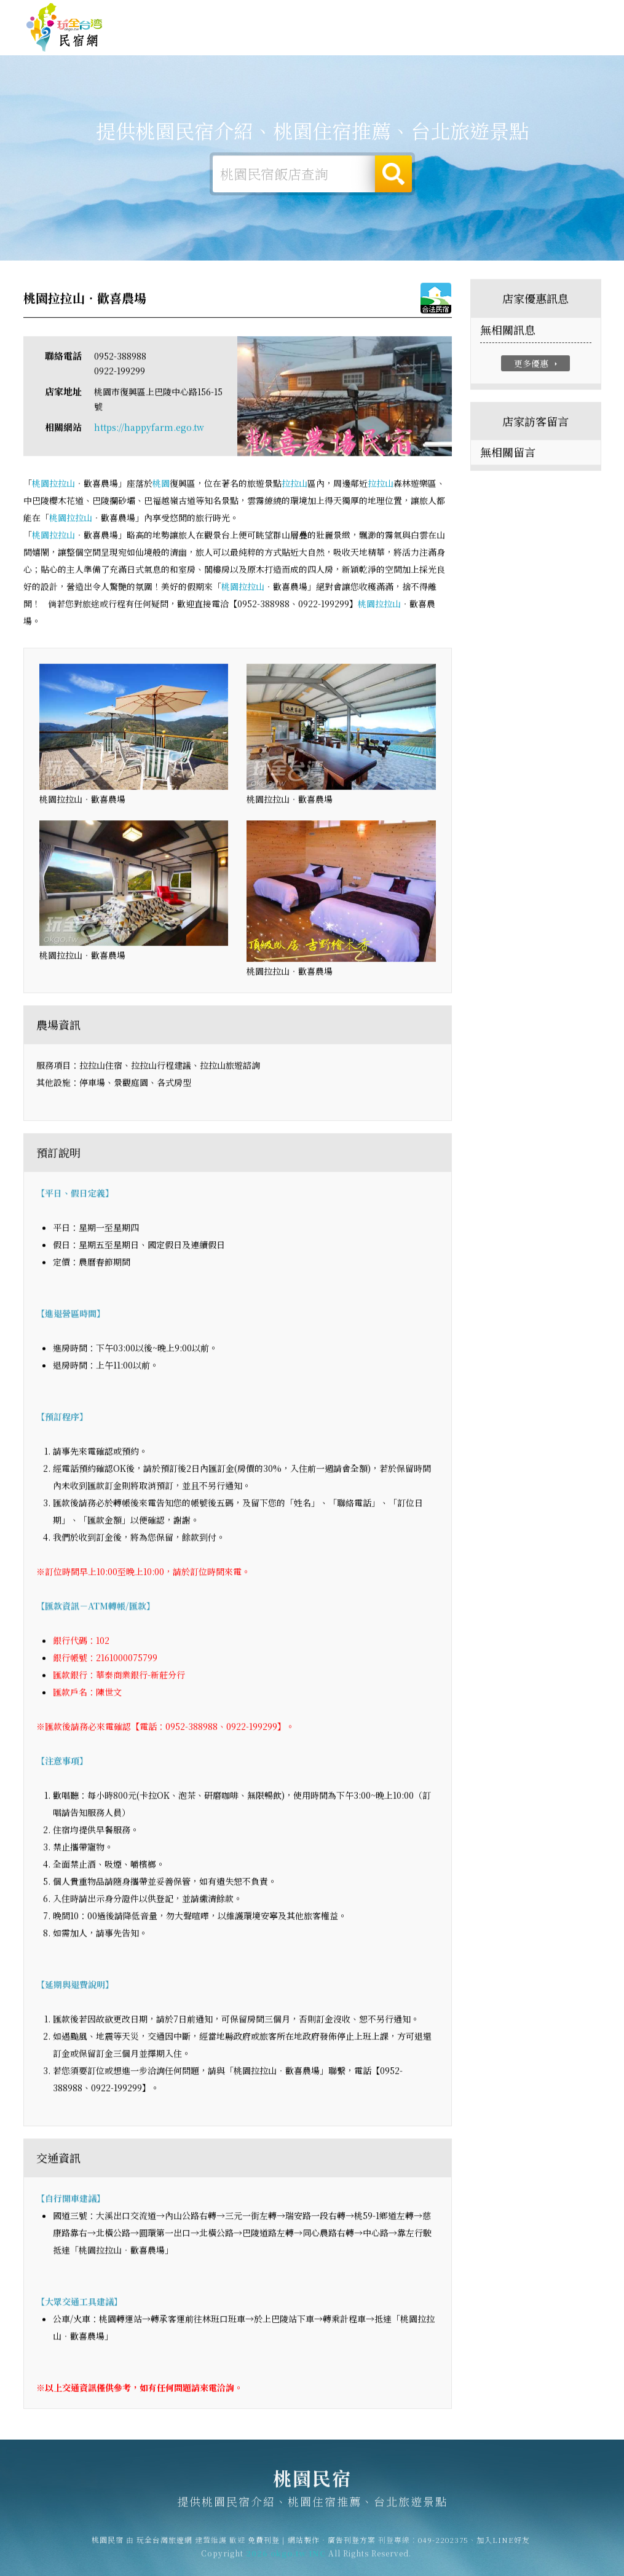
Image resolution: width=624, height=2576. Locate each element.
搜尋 (393, 174)
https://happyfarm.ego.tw (149, 430)
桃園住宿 (230, 39)
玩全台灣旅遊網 (359, 12)
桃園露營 (279, 40)
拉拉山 (62, 486)
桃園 (40, 486)
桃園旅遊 (329, 42)
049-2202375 (443, 2545)
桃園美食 (378, 44)
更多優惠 (537, 366)
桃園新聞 (476, 49)
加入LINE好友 (503, 2545)
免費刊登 (411, 12)
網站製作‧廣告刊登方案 (479, 12)
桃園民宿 (65, 27)
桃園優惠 (427, 47)
